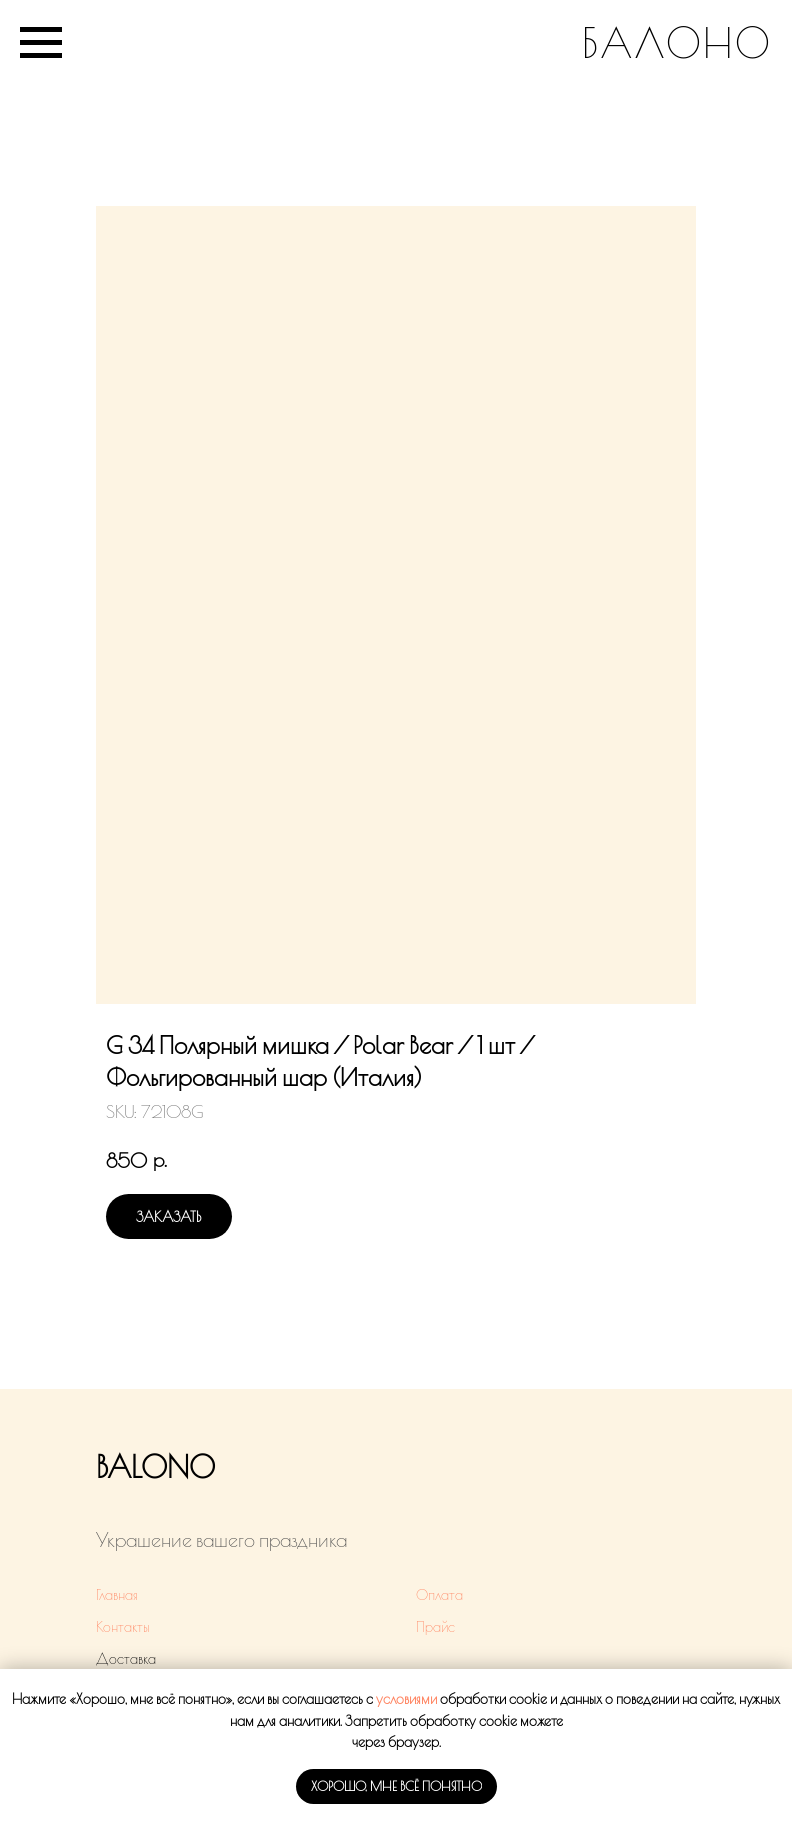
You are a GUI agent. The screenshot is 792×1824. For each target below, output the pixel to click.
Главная (117, 1595)
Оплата (439, 1595)
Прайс (435, 1627)
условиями (406, 1699)
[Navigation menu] (41, 43)
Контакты (123, 1627)
